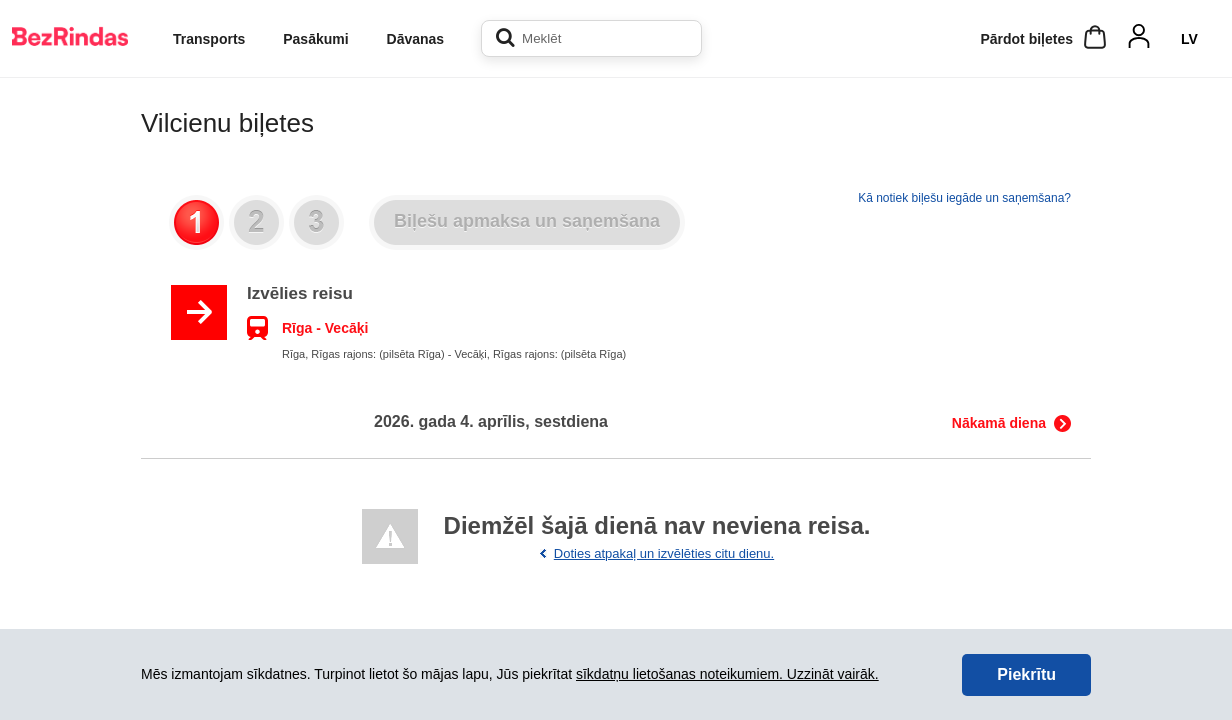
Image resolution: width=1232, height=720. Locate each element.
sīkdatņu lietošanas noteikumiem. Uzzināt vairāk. (727, 674)
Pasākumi (315, 39)
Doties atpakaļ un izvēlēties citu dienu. (664, 553)
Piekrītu (1026, 674)
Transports (209, 39)
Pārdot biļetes (1026, 39)
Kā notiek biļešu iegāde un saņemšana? (964, 198)
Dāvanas (416, 39)
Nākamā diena (999, 423)
